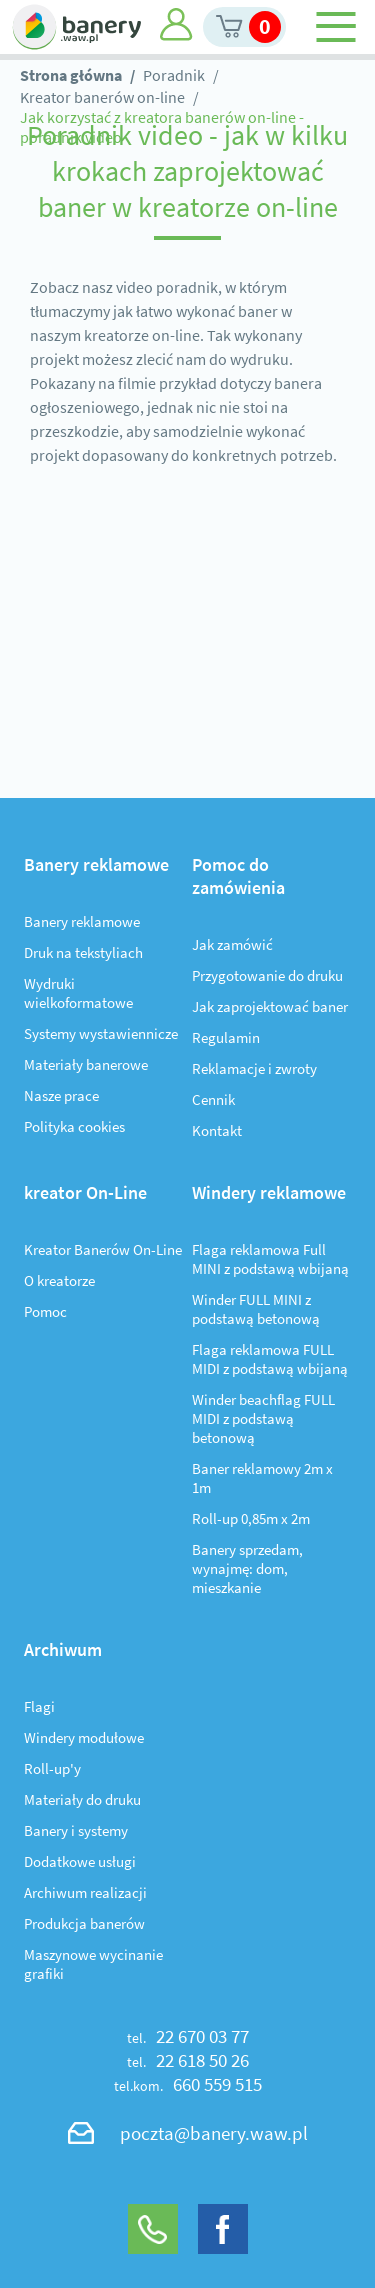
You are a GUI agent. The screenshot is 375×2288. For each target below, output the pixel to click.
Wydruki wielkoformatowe (78, 993)
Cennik (213, 1099)
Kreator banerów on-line (102, 97)
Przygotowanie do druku (267, 975)
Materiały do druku (82, 1799)
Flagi (39, 1706)
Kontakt (217, 1130)
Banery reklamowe (82, 921)
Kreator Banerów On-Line (103, 1249)
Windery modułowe (84, 1737)
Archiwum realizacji (85, 1892)
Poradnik (174, 75)
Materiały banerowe (86, 1064)
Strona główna (71, 75)
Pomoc (45, 1311)
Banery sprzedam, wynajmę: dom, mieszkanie (247, 1568)
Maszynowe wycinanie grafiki (93, 1964)
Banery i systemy (76, 1830)
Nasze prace (61, 1095)
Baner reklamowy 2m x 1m (262, 1478)
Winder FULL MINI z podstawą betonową (256, 1309)
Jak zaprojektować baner (270, 1006)
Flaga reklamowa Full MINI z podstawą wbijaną (270, 1259)
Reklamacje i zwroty (254, 1068)
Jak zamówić (232, 944)
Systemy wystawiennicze (101, 1033)
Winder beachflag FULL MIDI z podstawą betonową (263, 1418)
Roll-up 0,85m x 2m (251, 1518)
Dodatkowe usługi (80, 1861)
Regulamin (226, 1037)
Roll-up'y (52, 1768)
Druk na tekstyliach (83, 952)
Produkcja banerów (84, 1923)
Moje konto (176, 24)
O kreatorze (59, 1280)
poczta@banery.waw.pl (214, 2133)
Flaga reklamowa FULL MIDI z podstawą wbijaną (270, 1359)
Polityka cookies (74, 1126)
